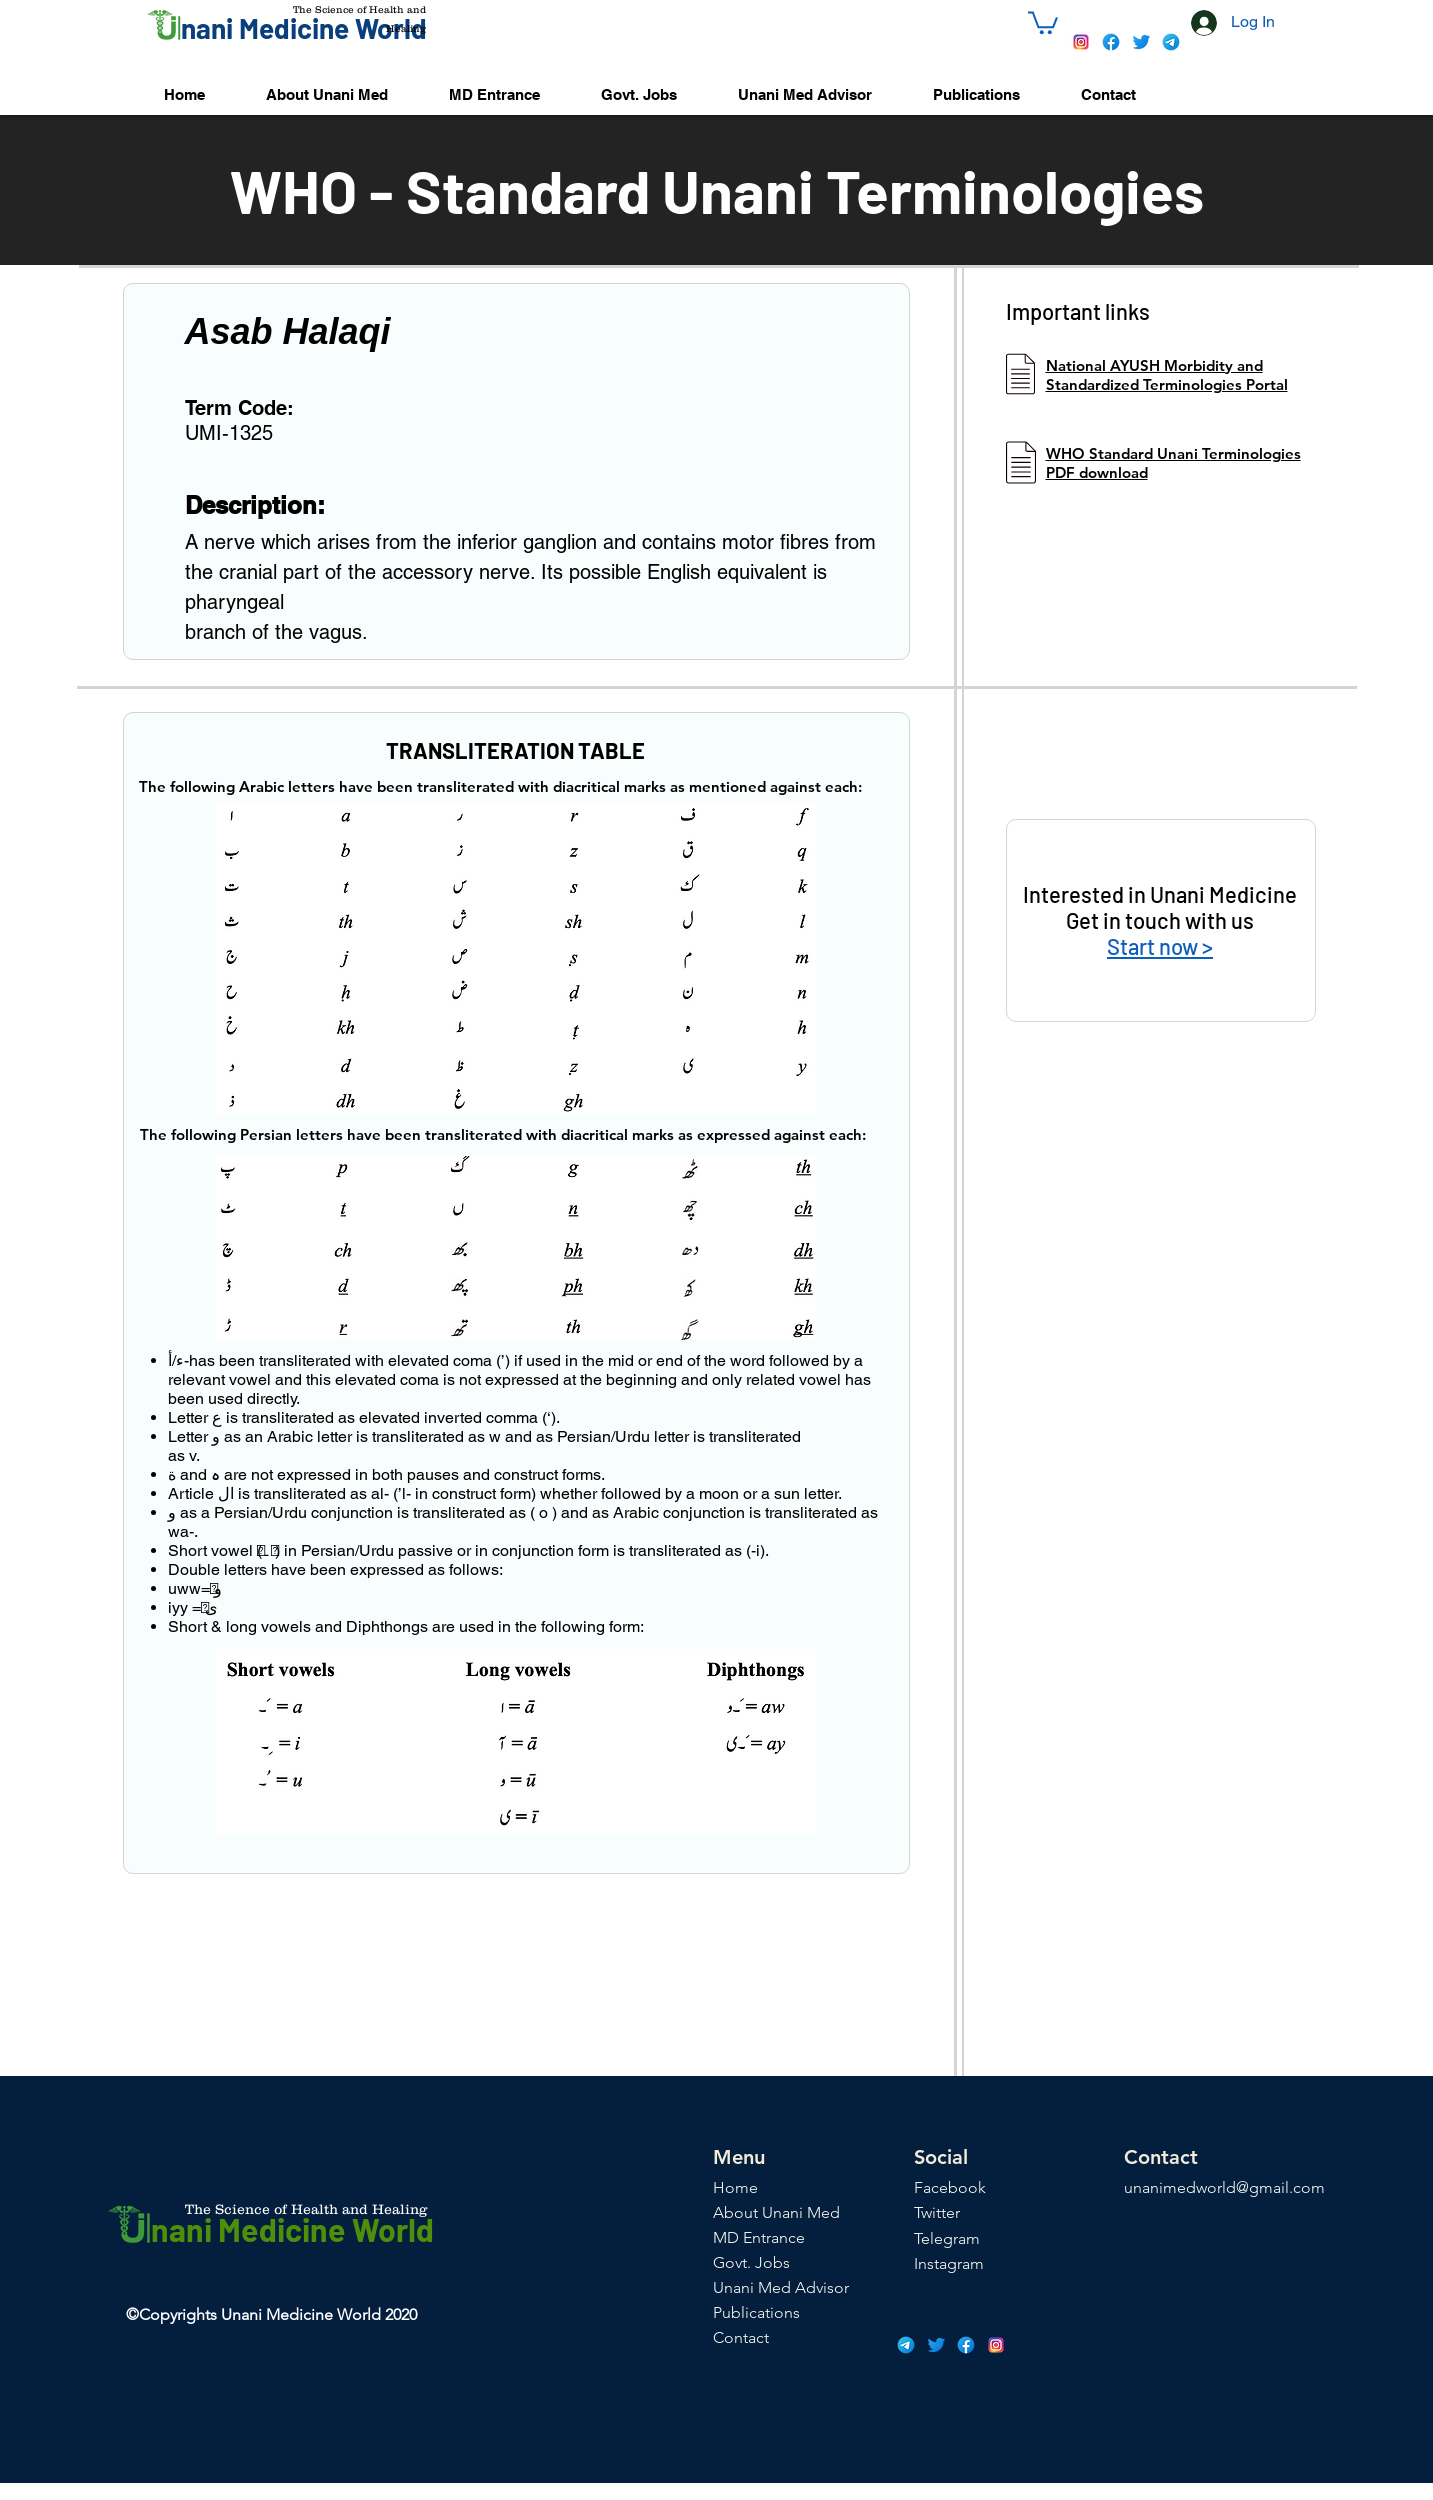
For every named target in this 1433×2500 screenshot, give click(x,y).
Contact (741, 2337)
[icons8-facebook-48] (1111, 42)
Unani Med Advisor (781, 2287)
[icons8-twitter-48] (1141, 42)
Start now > (1160, 946)
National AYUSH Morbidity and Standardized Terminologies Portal (1167, 375)
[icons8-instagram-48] (1081, 42)
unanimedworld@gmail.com (1224, 2187)
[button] (1043, 21)
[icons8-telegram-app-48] (1171, 42)
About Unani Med (776, 2212)
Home (735, 2187)
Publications (756, 2312)
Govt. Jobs (751, 2262)
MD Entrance (759, 2237)
